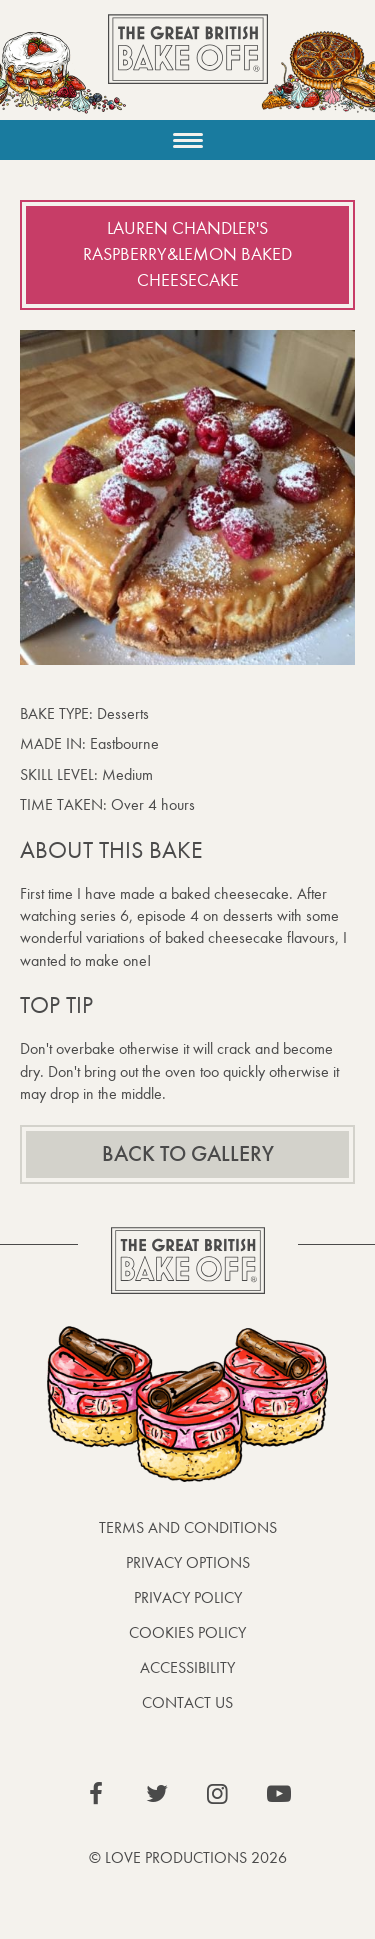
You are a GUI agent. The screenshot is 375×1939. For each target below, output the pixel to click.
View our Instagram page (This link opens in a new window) (218, 1794)
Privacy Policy (188, 1597)
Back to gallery (188, 1154)
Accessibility (187, 1667)
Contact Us (187, 1702)
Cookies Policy (187, 1632)
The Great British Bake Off (188, 66)
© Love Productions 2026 (188, 1857)
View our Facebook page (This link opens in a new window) (96, 1794)
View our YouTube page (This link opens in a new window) (279, 1794)
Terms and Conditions (188, 1527)
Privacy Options (188, 1562)
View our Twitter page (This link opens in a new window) (157, 1794)
